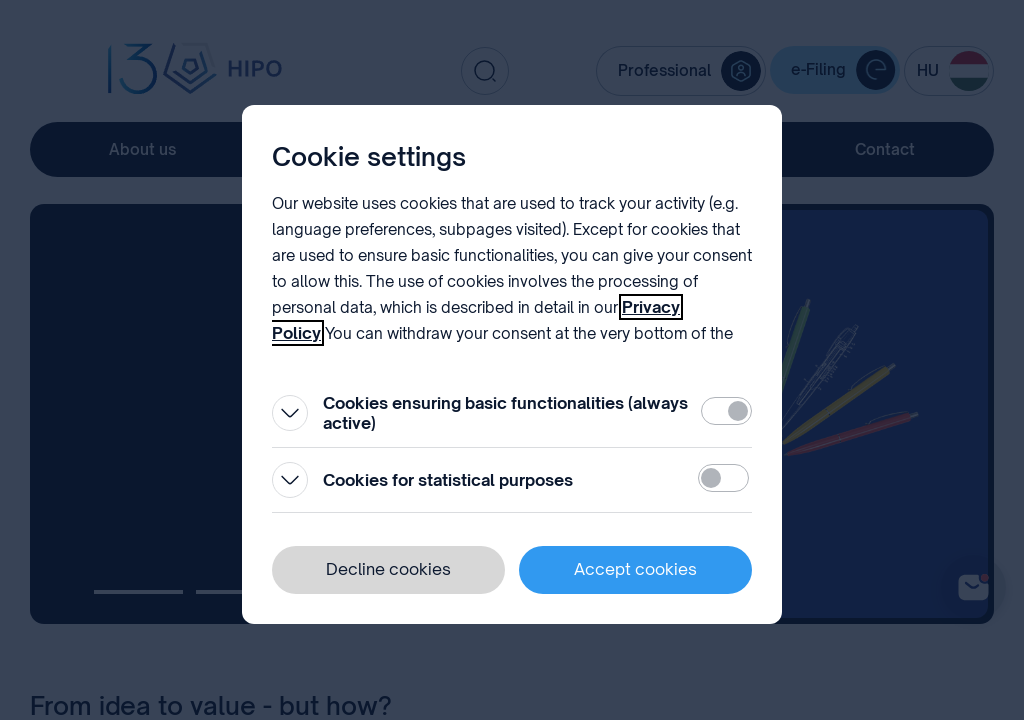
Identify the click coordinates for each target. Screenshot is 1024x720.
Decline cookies (388, 569)
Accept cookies (635, 569)
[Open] (290, 413)
